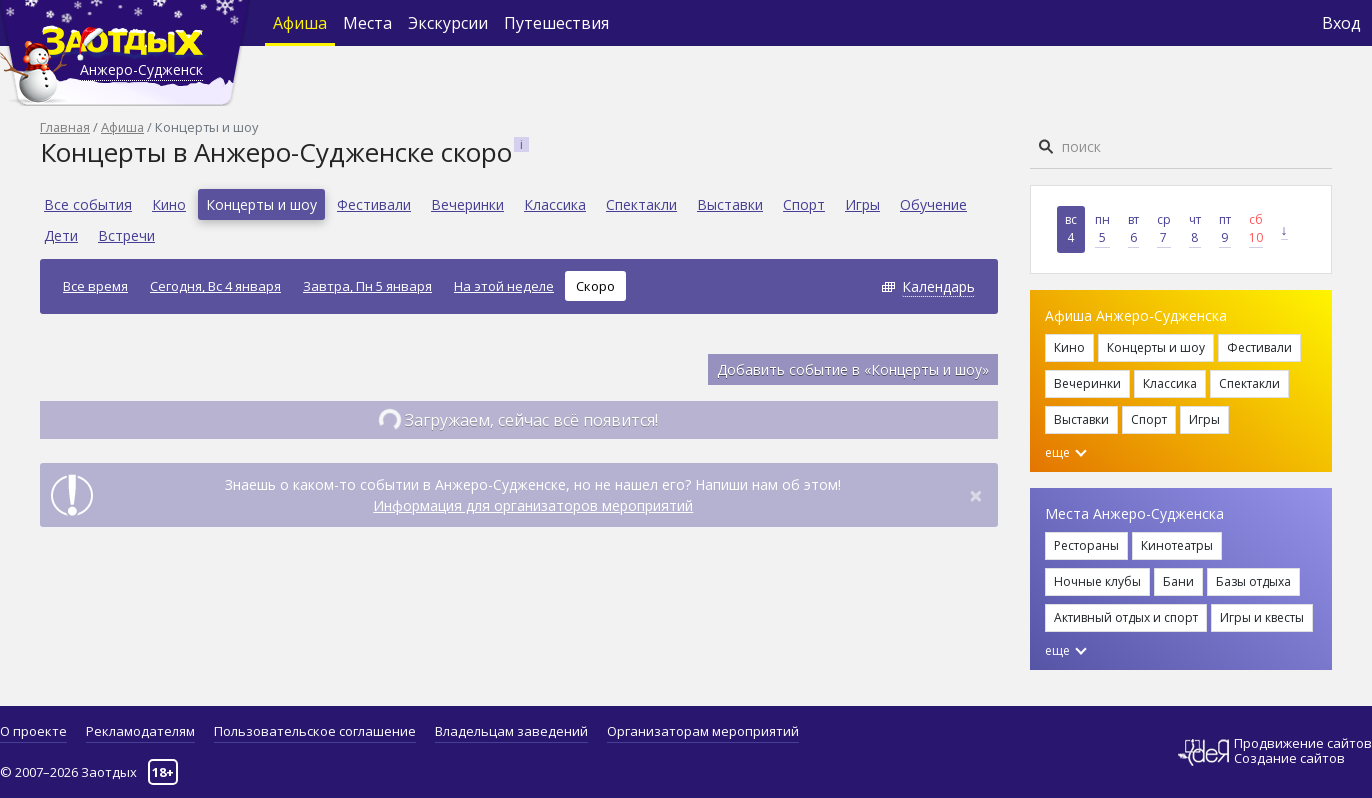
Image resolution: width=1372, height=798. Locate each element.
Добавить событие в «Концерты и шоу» (853, 369)
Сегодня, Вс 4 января (215, 286)
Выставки (730, 204)
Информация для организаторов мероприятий (533, 505)
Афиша (300, 23)
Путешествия (556, 23)
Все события (88, 204)
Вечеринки (467, 204)
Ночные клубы (1097, 581)
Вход (1341, 23)
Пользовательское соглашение (315, 731)
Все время (95, 286)
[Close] (976, 495)
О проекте (33, 731)
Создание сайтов (1289, 758)
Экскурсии (448, 23)
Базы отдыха (1253, 581)
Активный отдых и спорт (1126, 617)
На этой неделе (504, 286)
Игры (862, 204)
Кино (169, 204)
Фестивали (374, 204)
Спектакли (641, 204)
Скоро (595, 286)
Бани (1178, 581)
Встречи (126, 235)
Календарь (938, 286)
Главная (65, 127)
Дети (61, 235)
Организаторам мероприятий (703, 731)
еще (1066, 452)
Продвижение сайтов (1303, 743)
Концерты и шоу (261, 204)
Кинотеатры (1177, 545)
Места (367, 23)
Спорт (804, 204)
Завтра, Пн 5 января (367, 286)
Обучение (933, 204)
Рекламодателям (140, 731)
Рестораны (1086, 545)
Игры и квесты (1262, 617)
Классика (555, 204)
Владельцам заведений (511, 731)
